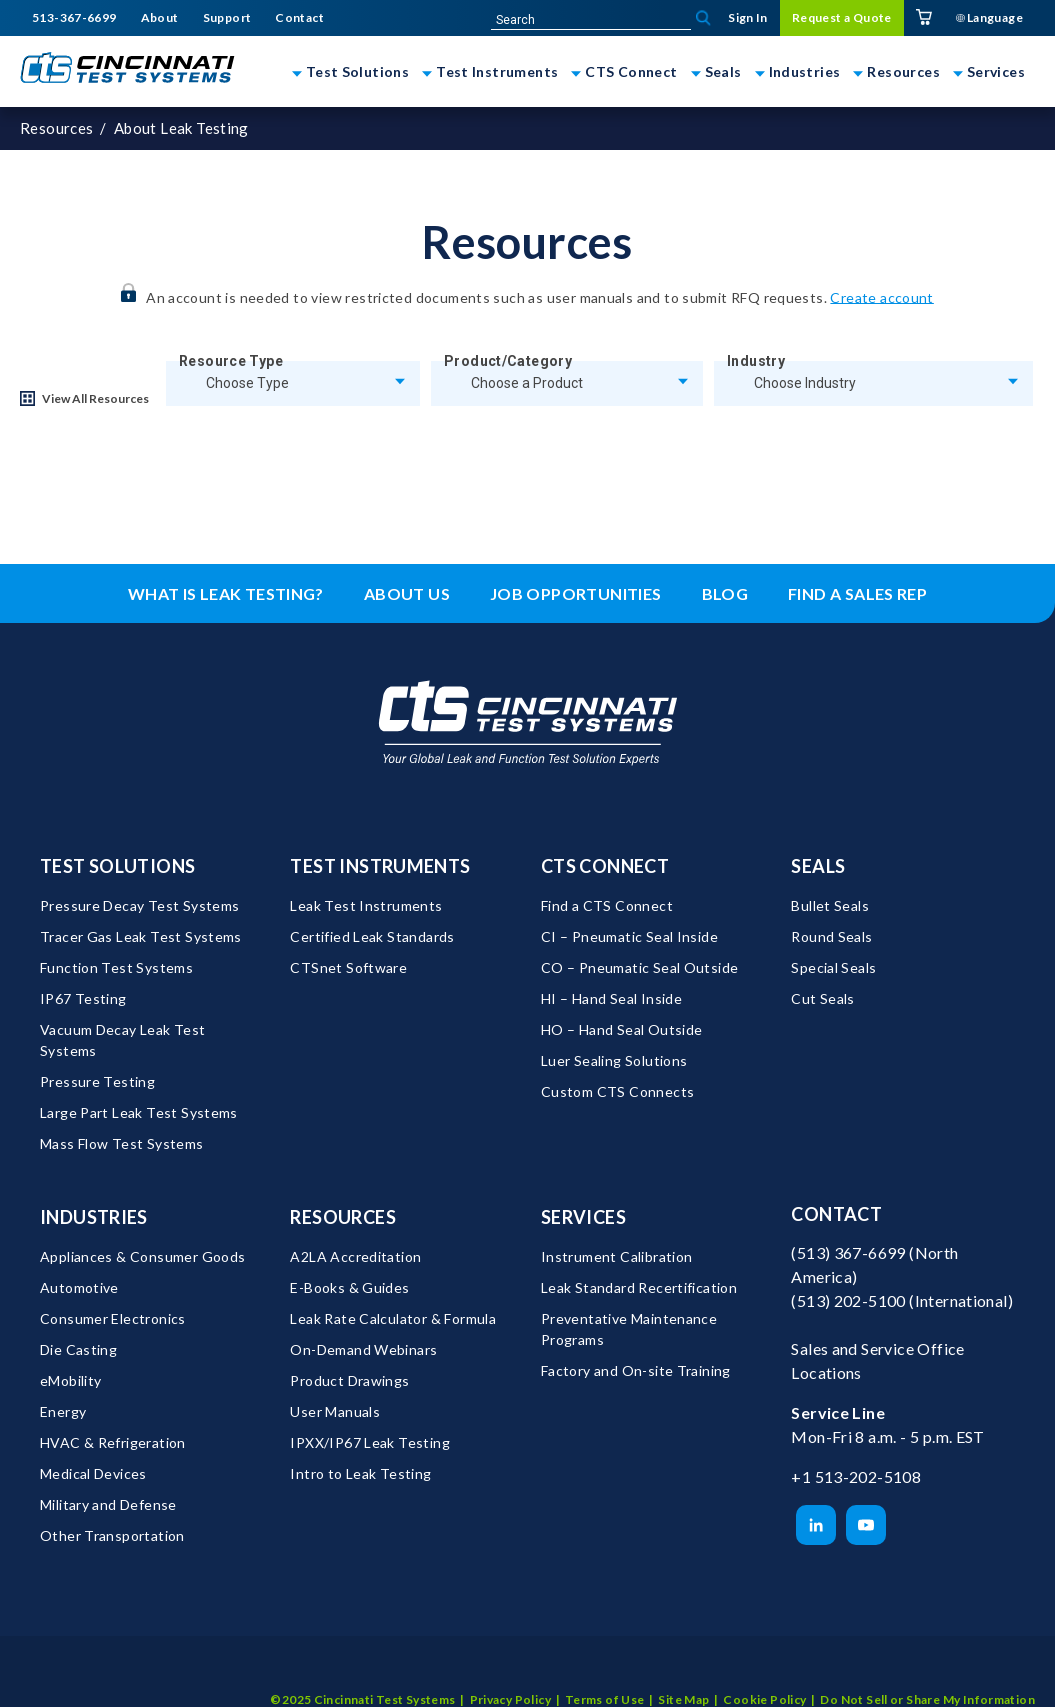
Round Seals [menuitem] (831, 936)
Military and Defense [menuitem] (108, 1504)
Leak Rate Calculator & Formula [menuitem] (393, 1318)
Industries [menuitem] (94, 1217)
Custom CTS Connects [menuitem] (617, 1091)
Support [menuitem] (227, 18)
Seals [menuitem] (818, 866)
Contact (836, 1214)
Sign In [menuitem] (748, 17)
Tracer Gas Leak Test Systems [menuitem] (141, 936)
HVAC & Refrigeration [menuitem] (113, 1442)
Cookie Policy (764, 1670)
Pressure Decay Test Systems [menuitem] (139, 905)
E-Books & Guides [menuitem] (349, 1287)
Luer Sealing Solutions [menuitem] (614, 1060)
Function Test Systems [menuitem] (116, 967)
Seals (723, 71)
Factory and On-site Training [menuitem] (636, 1370)
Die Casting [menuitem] (78, 1349)
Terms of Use (605, 1670)
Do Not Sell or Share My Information (927, 1670)
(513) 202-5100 (848, 1300)
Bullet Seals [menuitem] (830, 905)
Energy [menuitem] (63, 1411)
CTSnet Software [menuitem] (348, 967)
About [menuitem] (160, 18)
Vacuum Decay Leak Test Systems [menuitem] (124, 1040)
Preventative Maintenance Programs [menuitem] (631, 1329)
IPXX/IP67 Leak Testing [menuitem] (370, 1442)
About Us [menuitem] (407, 593)
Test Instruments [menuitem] (380, 866)
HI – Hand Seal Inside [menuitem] (611, 998)
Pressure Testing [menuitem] (97, 1081)
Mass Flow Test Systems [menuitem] (122, 1143)
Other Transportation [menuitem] (112, 1535)
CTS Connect (631, 71)
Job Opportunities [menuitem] (576, 593)
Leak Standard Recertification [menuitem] (639, 1287)
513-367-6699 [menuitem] (74, 18)
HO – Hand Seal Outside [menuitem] (622, 1029)
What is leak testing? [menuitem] (226, 593)
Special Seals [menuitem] (833, 967)
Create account (881, 296)
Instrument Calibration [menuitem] (617, 1256)
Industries (805, 71)
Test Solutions (357, 71)
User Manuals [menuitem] (335, 1411)
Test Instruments (497, 71)
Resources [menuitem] (342, 1217)
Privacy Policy (510, 1670)
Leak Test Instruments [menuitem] (366, 905)
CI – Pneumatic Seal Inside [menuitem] (629, 936)
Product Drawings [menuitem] (349, 1380)
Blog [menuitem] (725, 593)
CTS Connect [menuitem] (605, 866)
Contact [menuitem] (299, 18)
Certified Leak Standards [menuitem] (372, 936)
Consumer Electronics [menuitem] (113, 1318)
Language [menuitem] (989, 17)
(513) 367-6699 (848, 1252)
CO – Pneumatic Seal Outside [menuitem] (639, 967)
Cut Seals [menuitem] (822, 998)
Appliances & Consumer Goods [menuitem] (142, 1256)
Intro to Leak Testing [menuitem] (360, 1473)
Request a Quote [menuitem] (842, 17)
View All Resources (95, 398)
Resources (903, 71)
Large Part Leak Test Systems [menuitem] (139, 1112)
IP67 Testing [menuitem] (83, 998)
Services (996, 71)
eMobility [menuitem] (70, 1380)
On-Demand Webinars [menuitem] (363, 1349)
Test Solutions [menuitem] (117, 866)
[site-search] (591, 20)
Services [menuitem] (583, 1217)
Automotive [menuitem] (79, 1287)
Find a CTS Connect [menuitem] (607, 905)
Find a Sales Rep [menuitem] (857, 593)
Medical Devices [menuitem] (93, 1473)
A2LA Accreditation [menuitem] (355, 1256)
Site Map (683, 1670)
